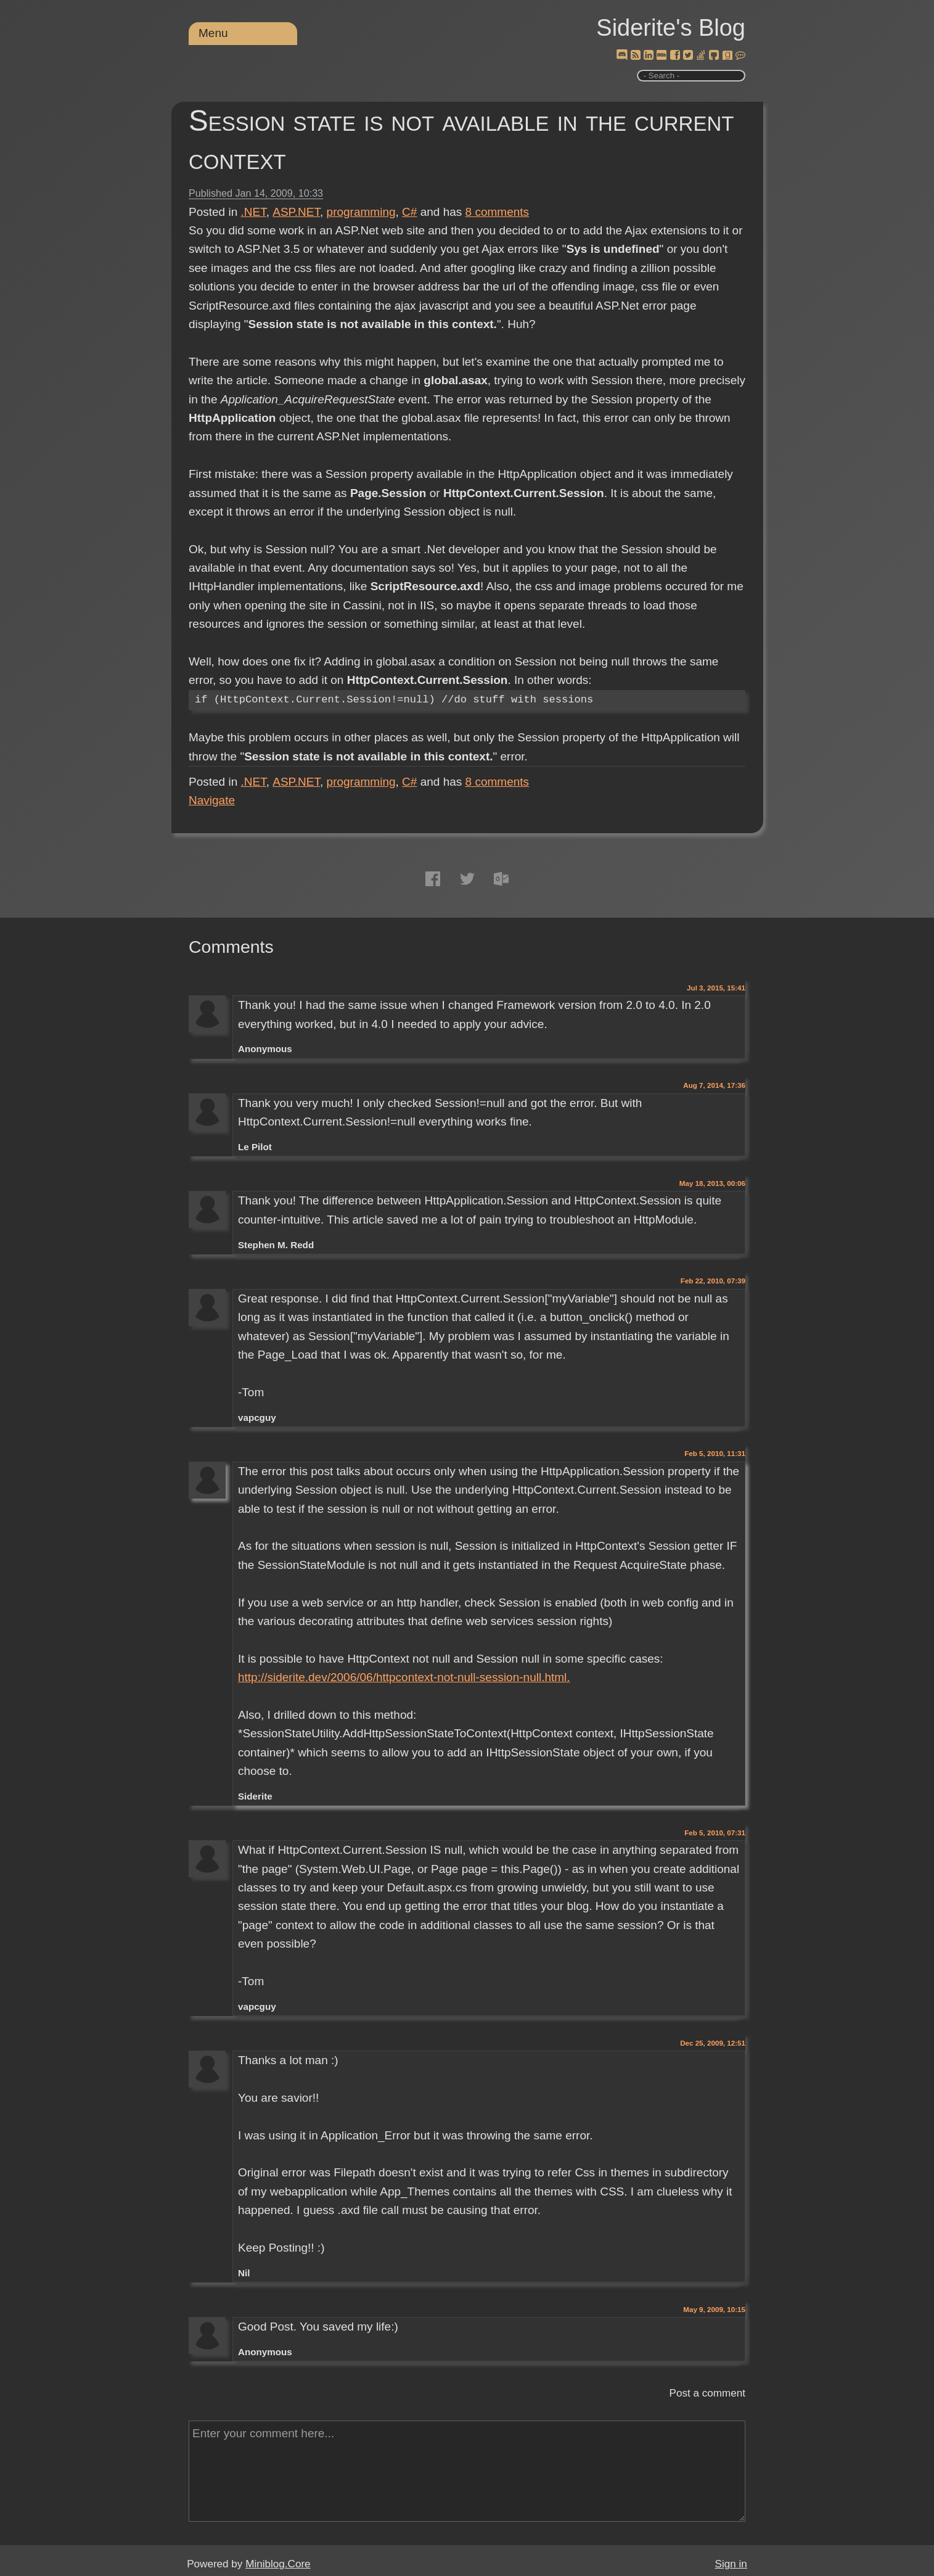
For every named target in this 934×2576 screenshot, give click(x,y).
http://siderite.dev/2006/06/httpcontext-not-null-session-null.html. (404, 1677)
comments (497, 211)
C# (409, 211)
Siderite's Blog (670, 28)
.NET (253, 211)
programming (361, 211)
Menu (213, 33)
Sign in (731, 2564)
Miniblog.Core (277, 2564)
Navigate (212, 800)
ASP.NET (296, 211)
